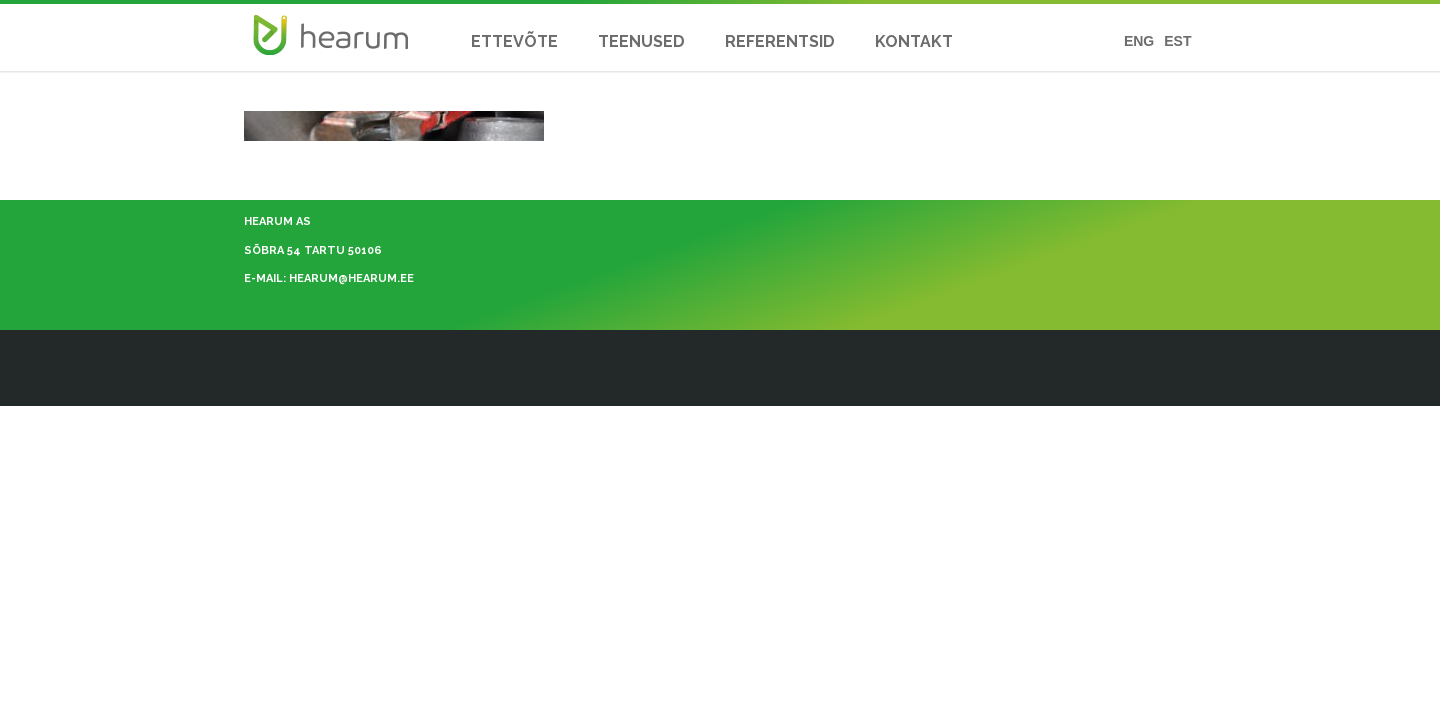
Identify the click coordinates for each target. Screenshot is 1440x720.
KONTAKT (914, 41)
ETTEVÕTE (514, 41)
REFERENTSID (780, 41)
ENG (1139, 41)
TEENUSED (641, 41)
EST (1177, 41)
